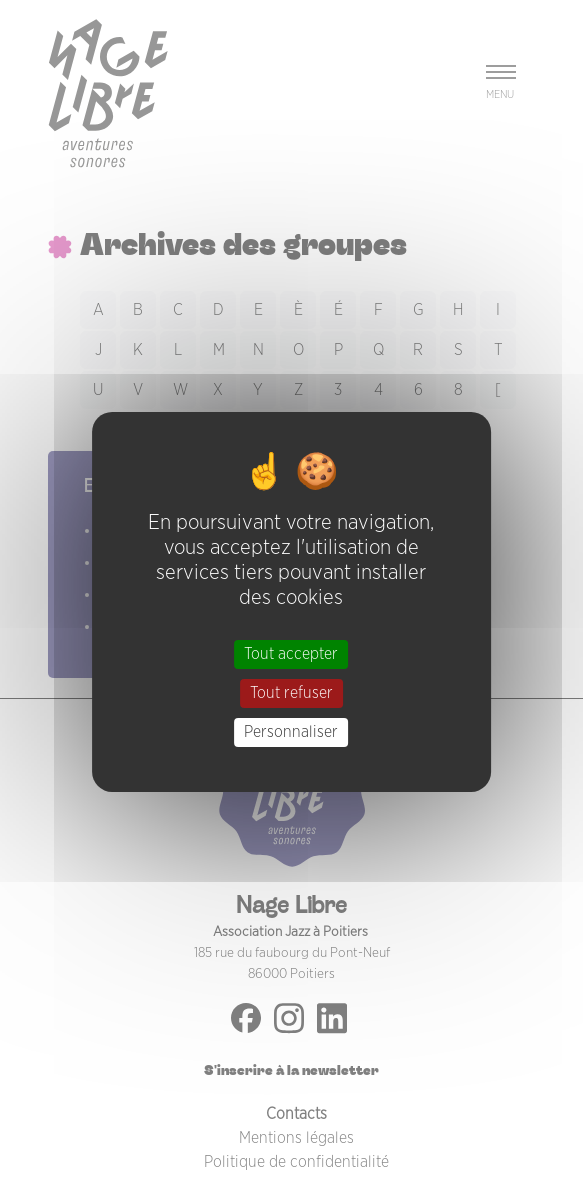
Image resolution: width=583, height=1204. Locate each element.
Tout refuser (291, 693)
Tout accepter (291, 653)
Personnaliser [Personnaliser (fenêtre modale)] (291, 732)
